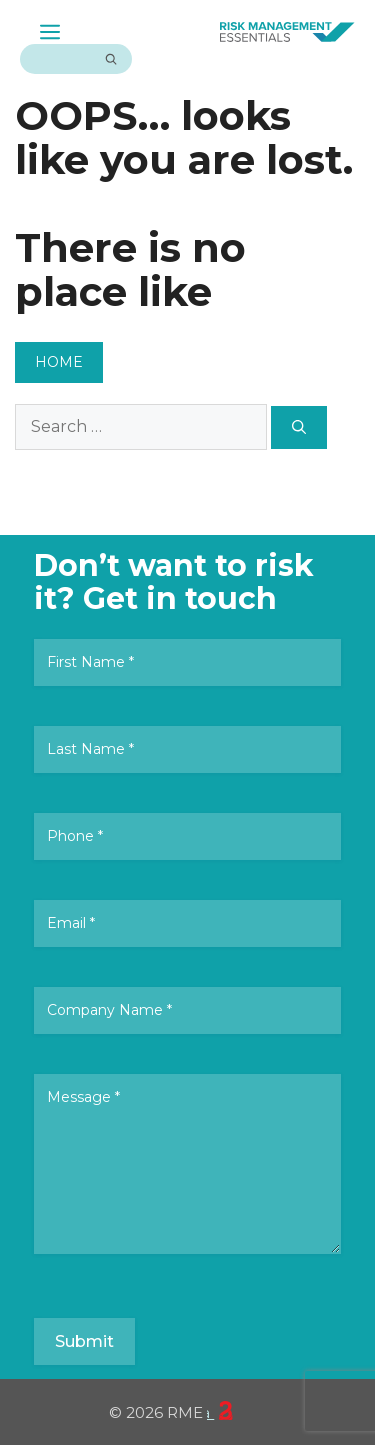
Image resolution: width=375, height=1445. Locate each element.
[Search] (111, 59)
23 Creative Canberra (220, 1411)
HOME (59, 362)
